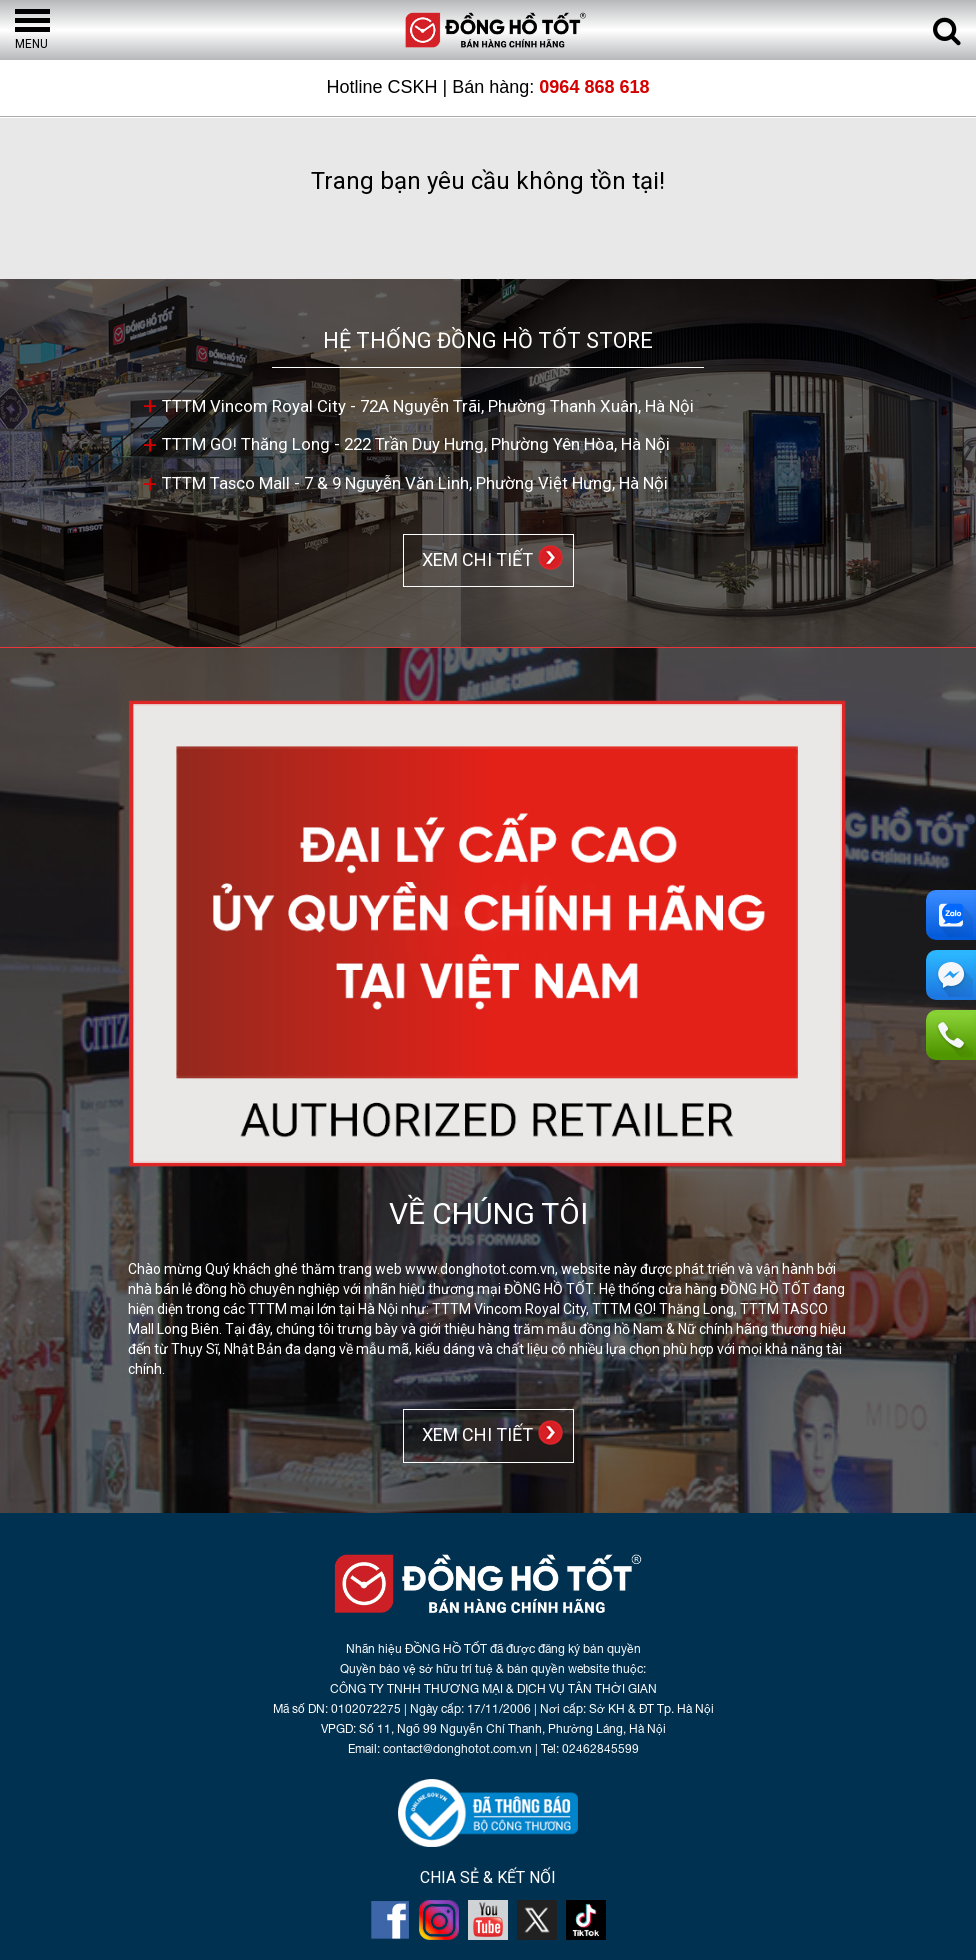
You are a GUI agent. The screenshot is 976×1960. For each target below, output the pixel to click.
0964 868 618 (594, 87)
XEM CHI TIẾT (473, 558)
